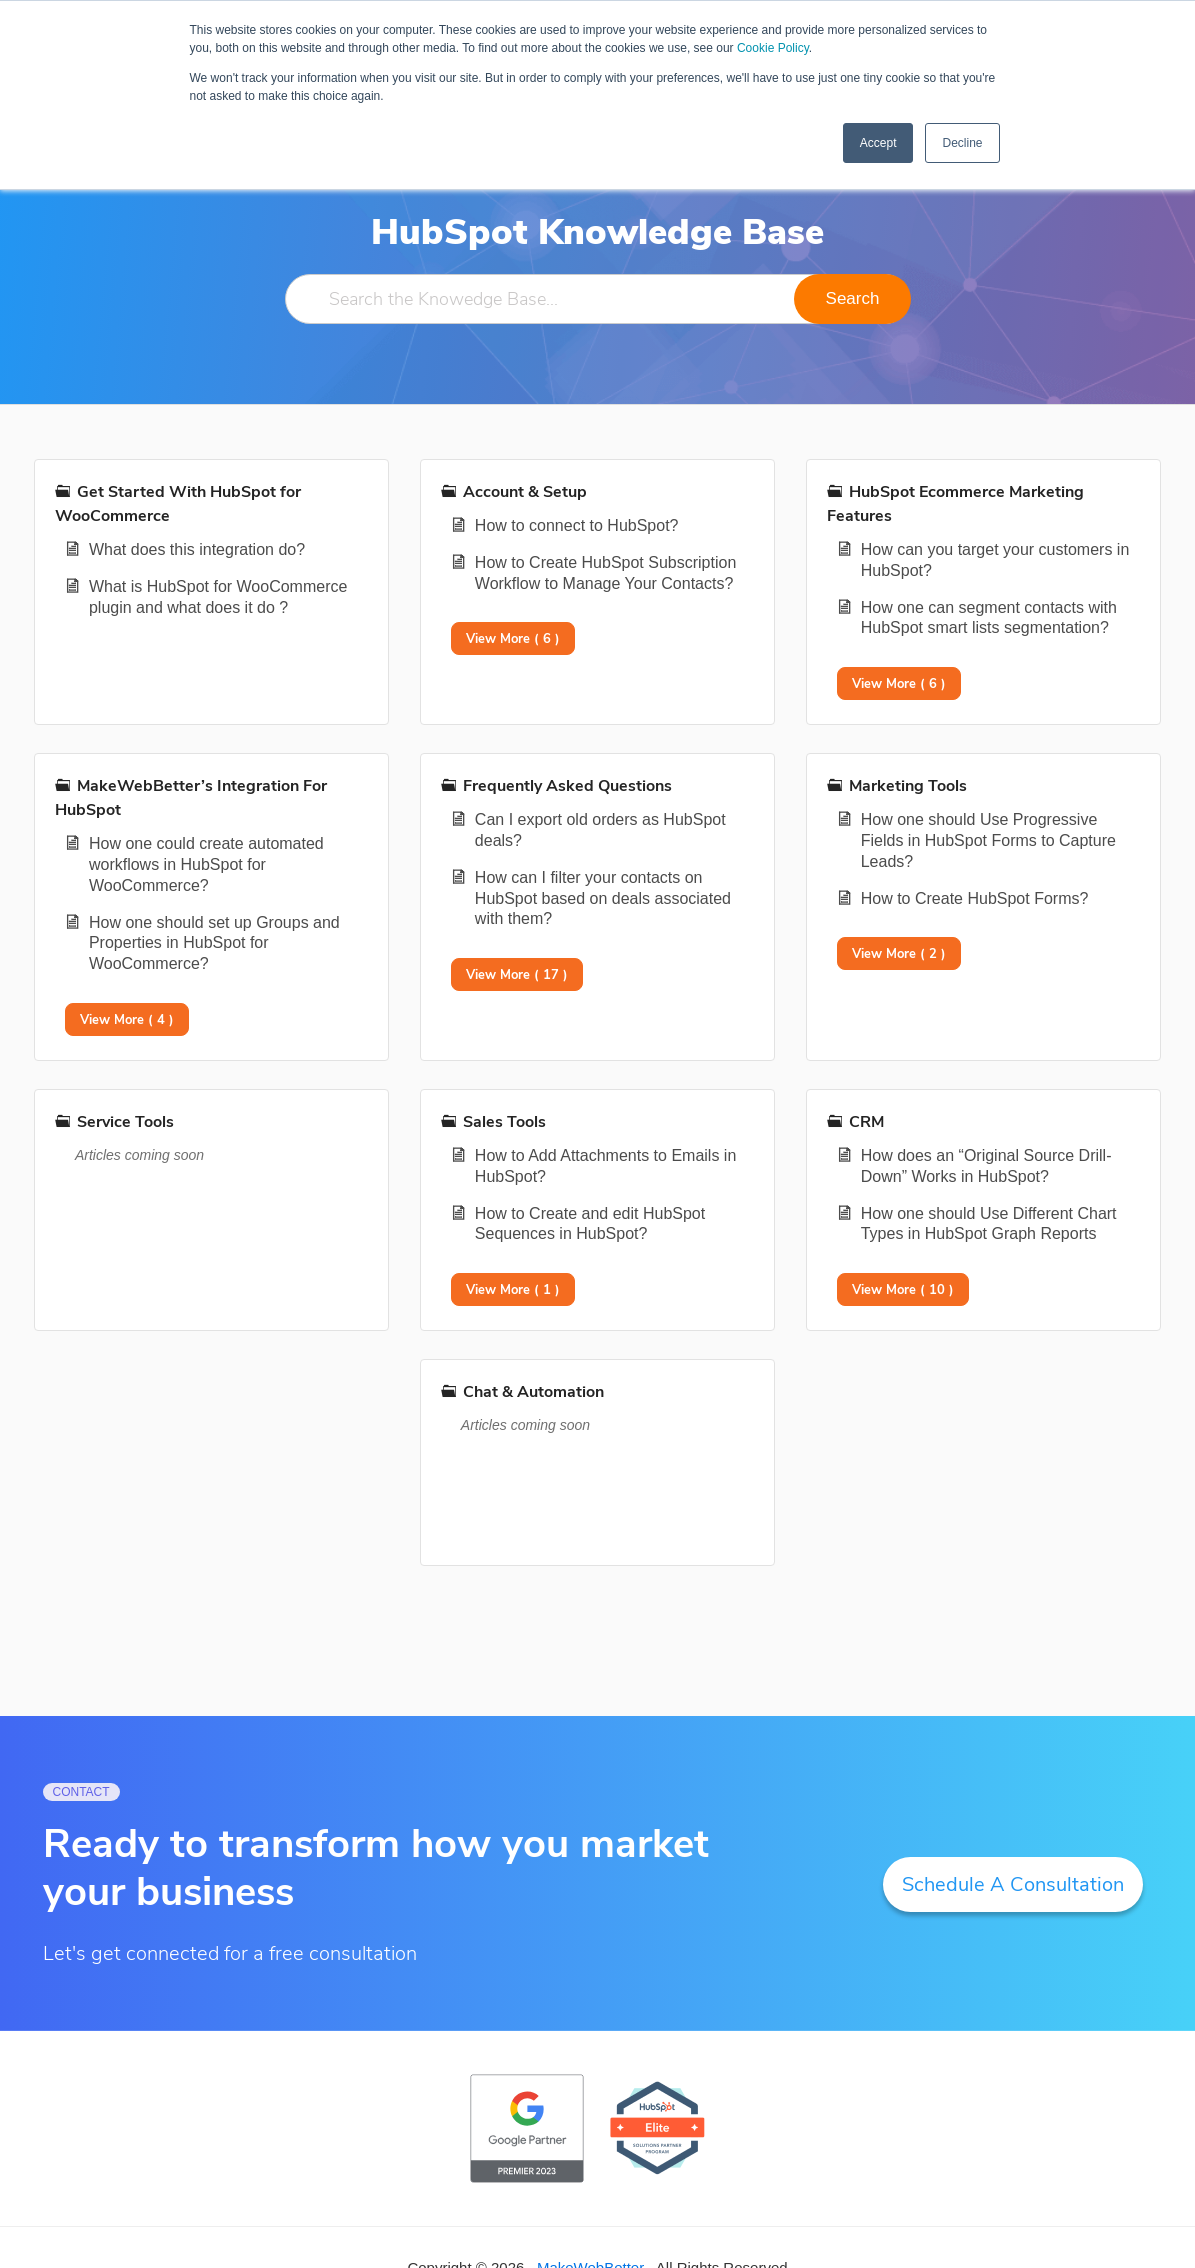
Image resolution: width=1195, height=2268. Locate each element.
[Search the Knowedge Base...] (597, 299)
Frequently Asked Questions (567, 786)
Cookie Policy (773, 48)
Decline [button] (962, 143)
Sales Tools (504, 1122)
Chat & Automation (533, 1392)
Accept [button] (878, 143)
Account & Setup (525, 492)
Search (853, 298)
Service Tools (125, 1122)
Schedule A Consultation (1013, 1884)
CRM (866, 1122)
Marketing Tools (908, 786)
